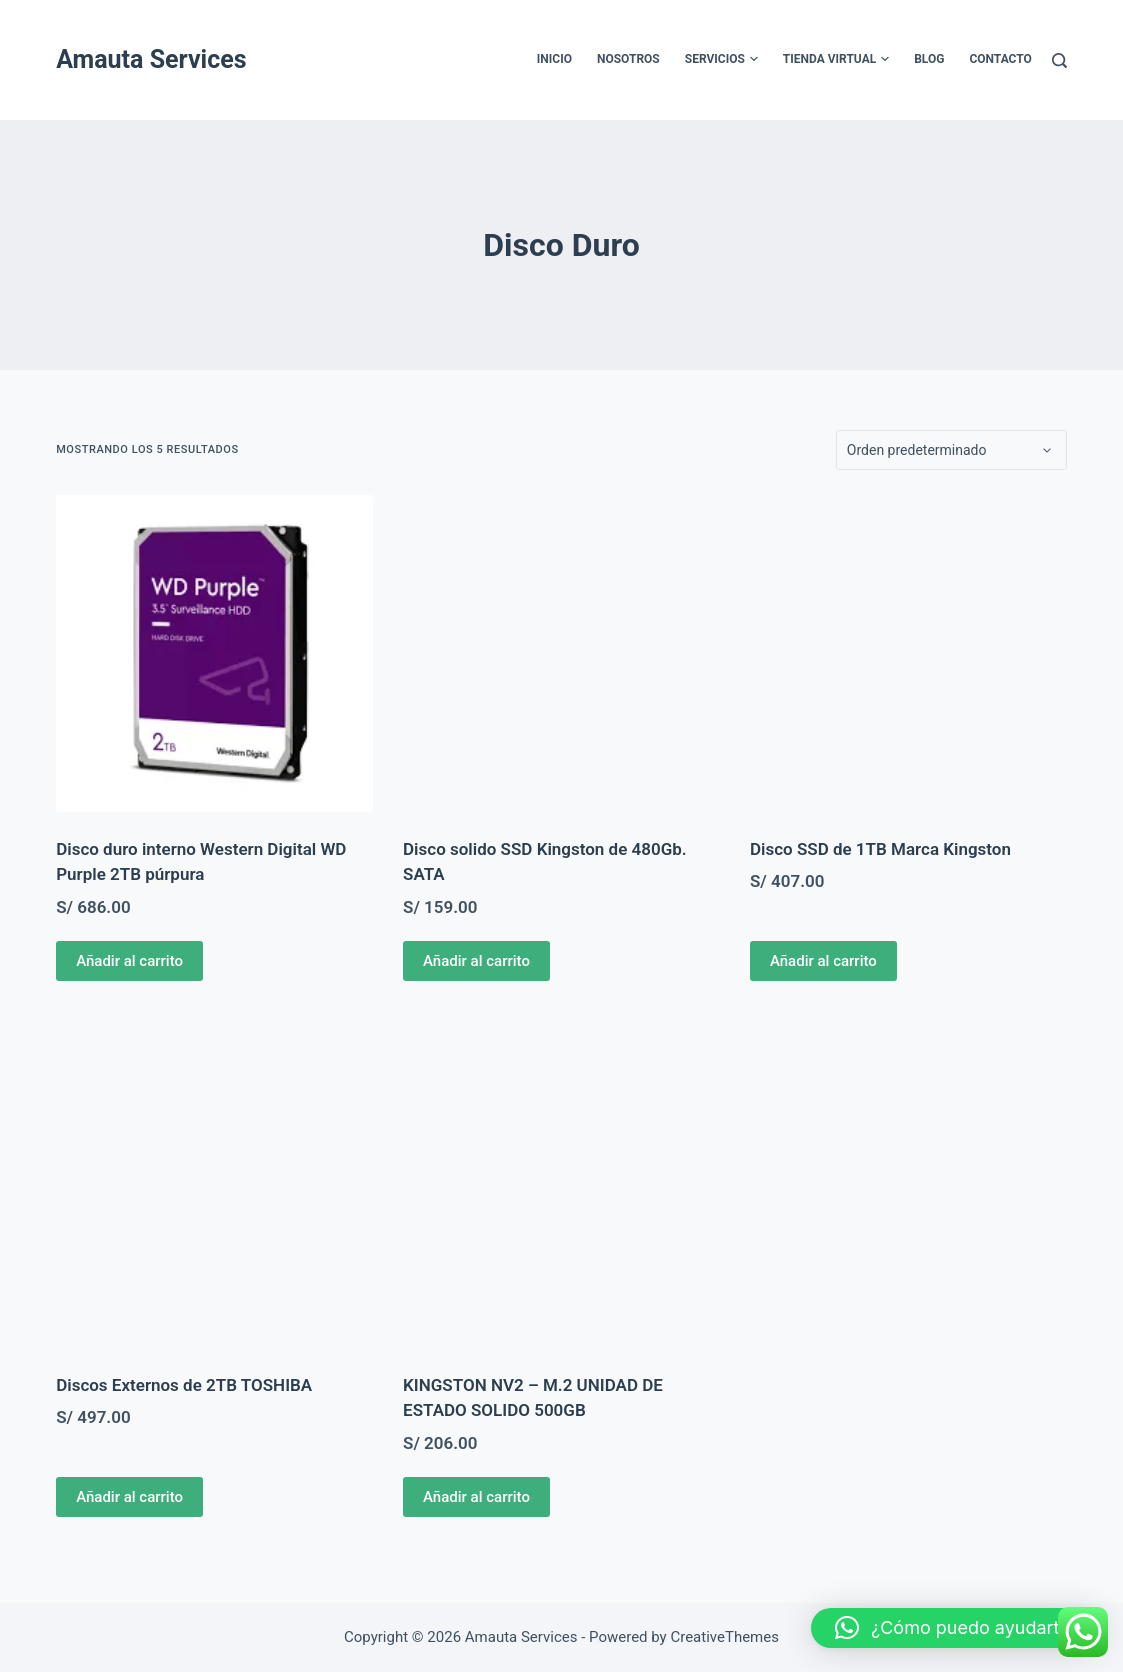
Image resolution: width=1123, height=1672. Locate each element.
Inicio (554, 59)
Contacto (1000, 59)
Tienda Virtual (836, 60)
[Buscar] (1059, 60)
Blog (929, 59)
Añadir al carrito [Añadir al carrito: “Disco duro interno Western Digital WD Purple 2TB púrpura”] (129, 961)
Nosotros (628, 59)
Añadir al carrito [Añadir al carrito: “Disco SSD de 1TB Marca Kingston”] (823, 961)
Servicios (721, 60)
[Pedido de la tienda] (951, 450)
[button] (957, 1628)
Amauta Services (151, 59)
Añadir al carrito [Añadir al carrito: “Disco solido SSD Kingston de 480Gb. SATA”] (476, 961)
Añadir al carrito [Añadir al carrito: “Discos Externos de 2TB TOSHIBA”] (129, 1497)
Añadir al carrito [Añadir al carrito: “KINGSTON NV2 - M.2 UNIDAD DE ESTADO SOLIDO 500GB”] (476, 1497)
